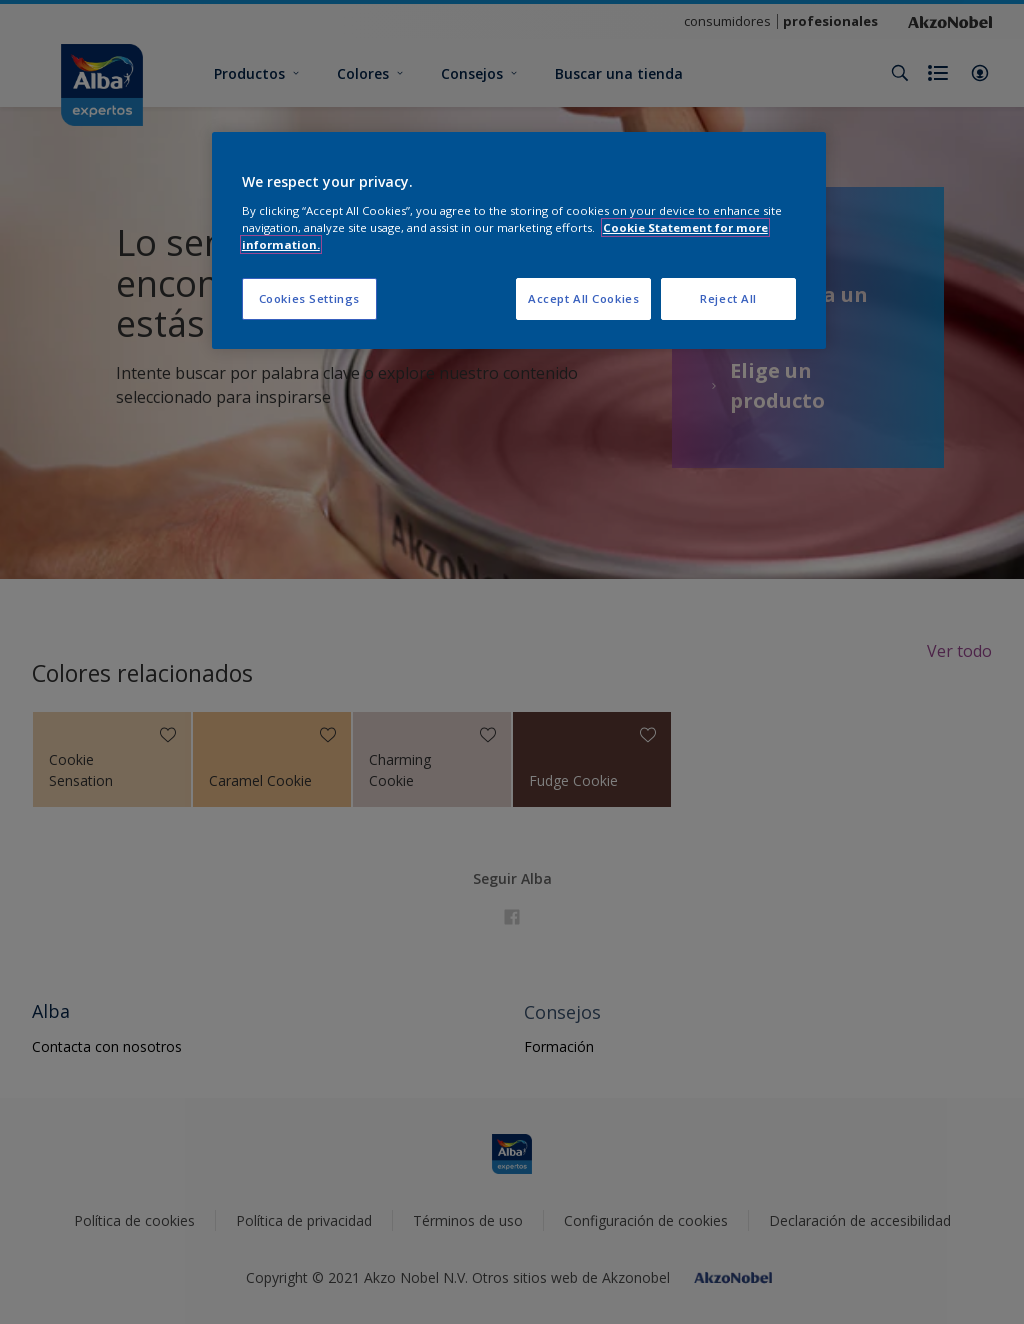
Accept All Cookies (583, 298)
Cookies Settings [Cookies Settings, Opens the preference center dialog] (309, 298)
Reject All (728, 298)
